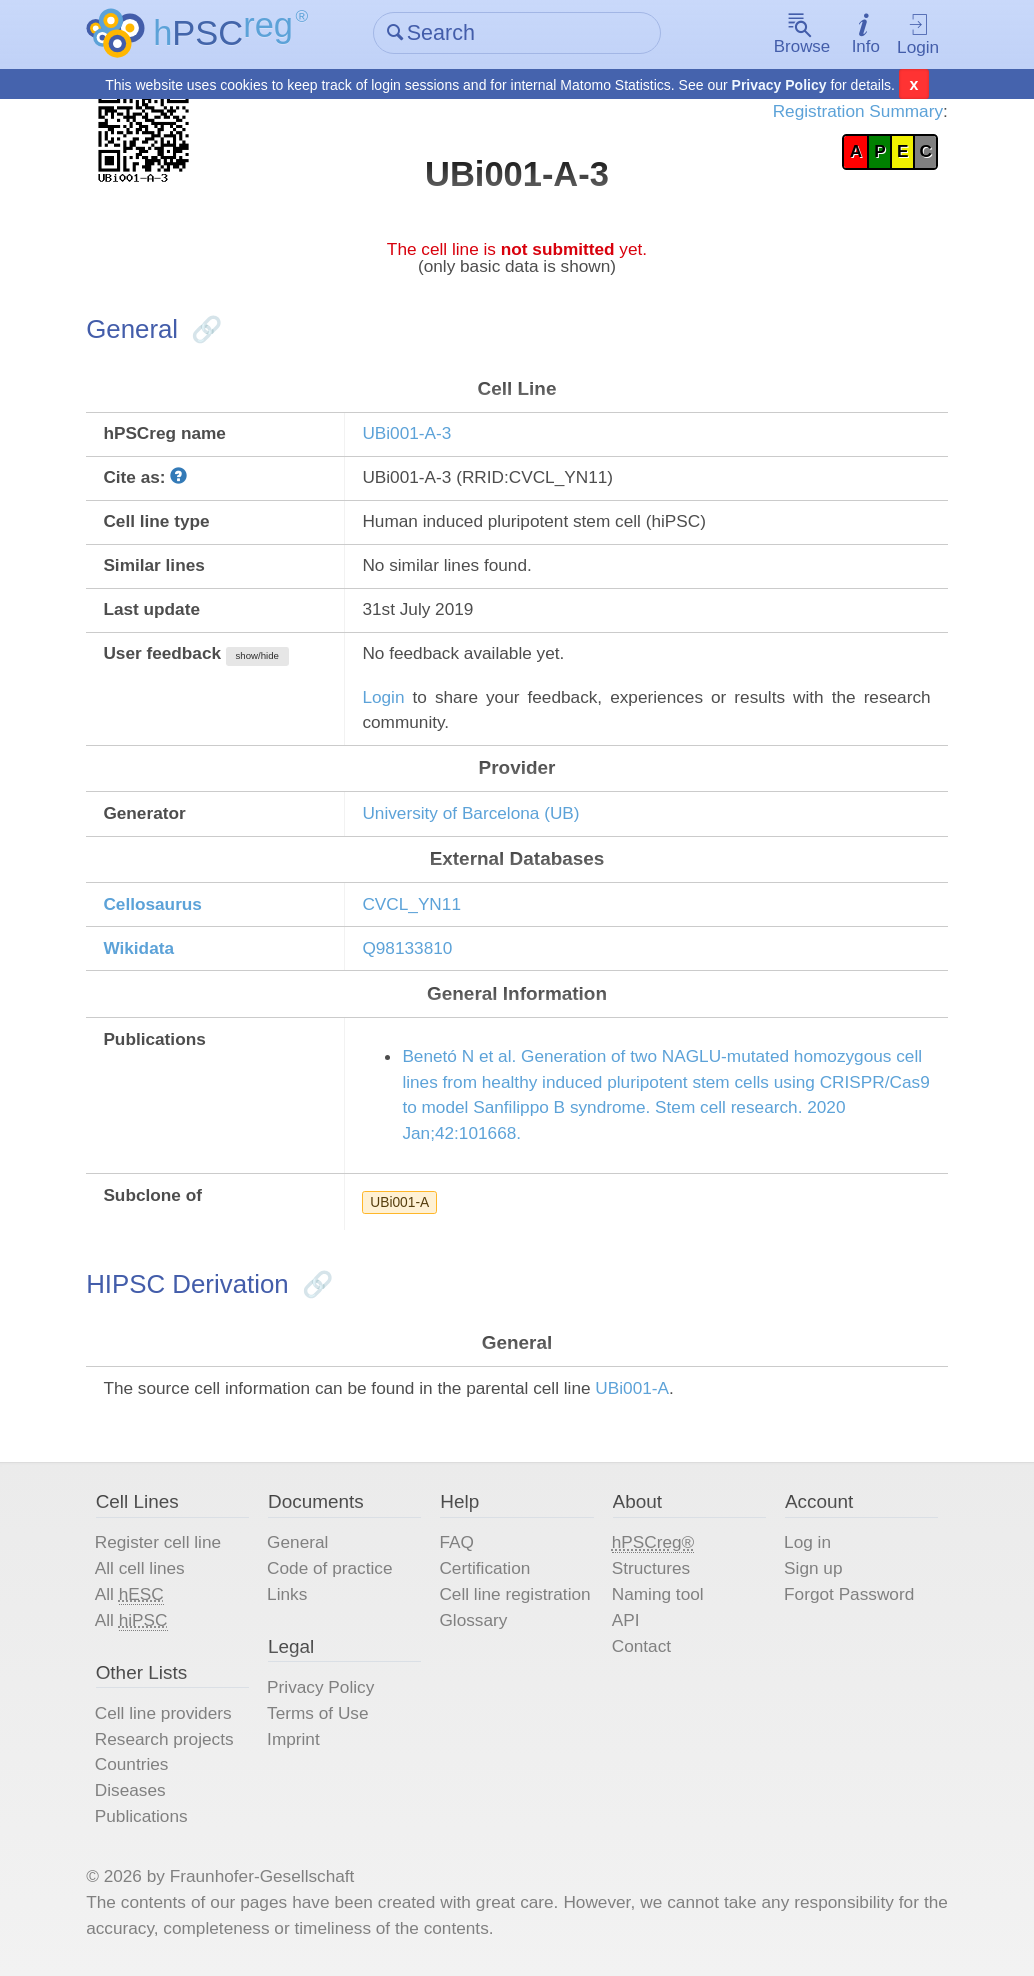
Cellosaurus (152, 904)
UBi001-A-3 (406, 433)
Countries (132, 1764)
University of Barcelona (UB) (470, 813)
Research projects (164, 1738)
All (129, 1594)
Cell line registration (514, 1594)
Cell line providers (163, 1712)
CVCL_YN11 (411, 904)
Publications (141, 1816)
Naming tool (658, 1594)
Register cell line (158, 1542)
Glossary (473, 1619)
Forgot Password (849, 1594)
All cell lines (140, 1568)
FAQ (456, 1542)
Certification (484, 1568)
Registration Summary (858, 111)
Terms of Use (317, 1712)
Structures (651, 1568)
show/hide (257, 655)
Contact (641, 1645)
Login (918, 35)
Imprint (293, 1738)
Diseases (130, 1790)
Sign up (813, 1568)
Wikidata (138, 948)
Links (287, 1594)
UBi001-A (399, 1201)
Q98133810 (407, 948)
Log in (807, 1542)
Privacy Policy (779, 85)
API (626, 1619)
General (297, 1542)
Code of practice (329, 1568)
